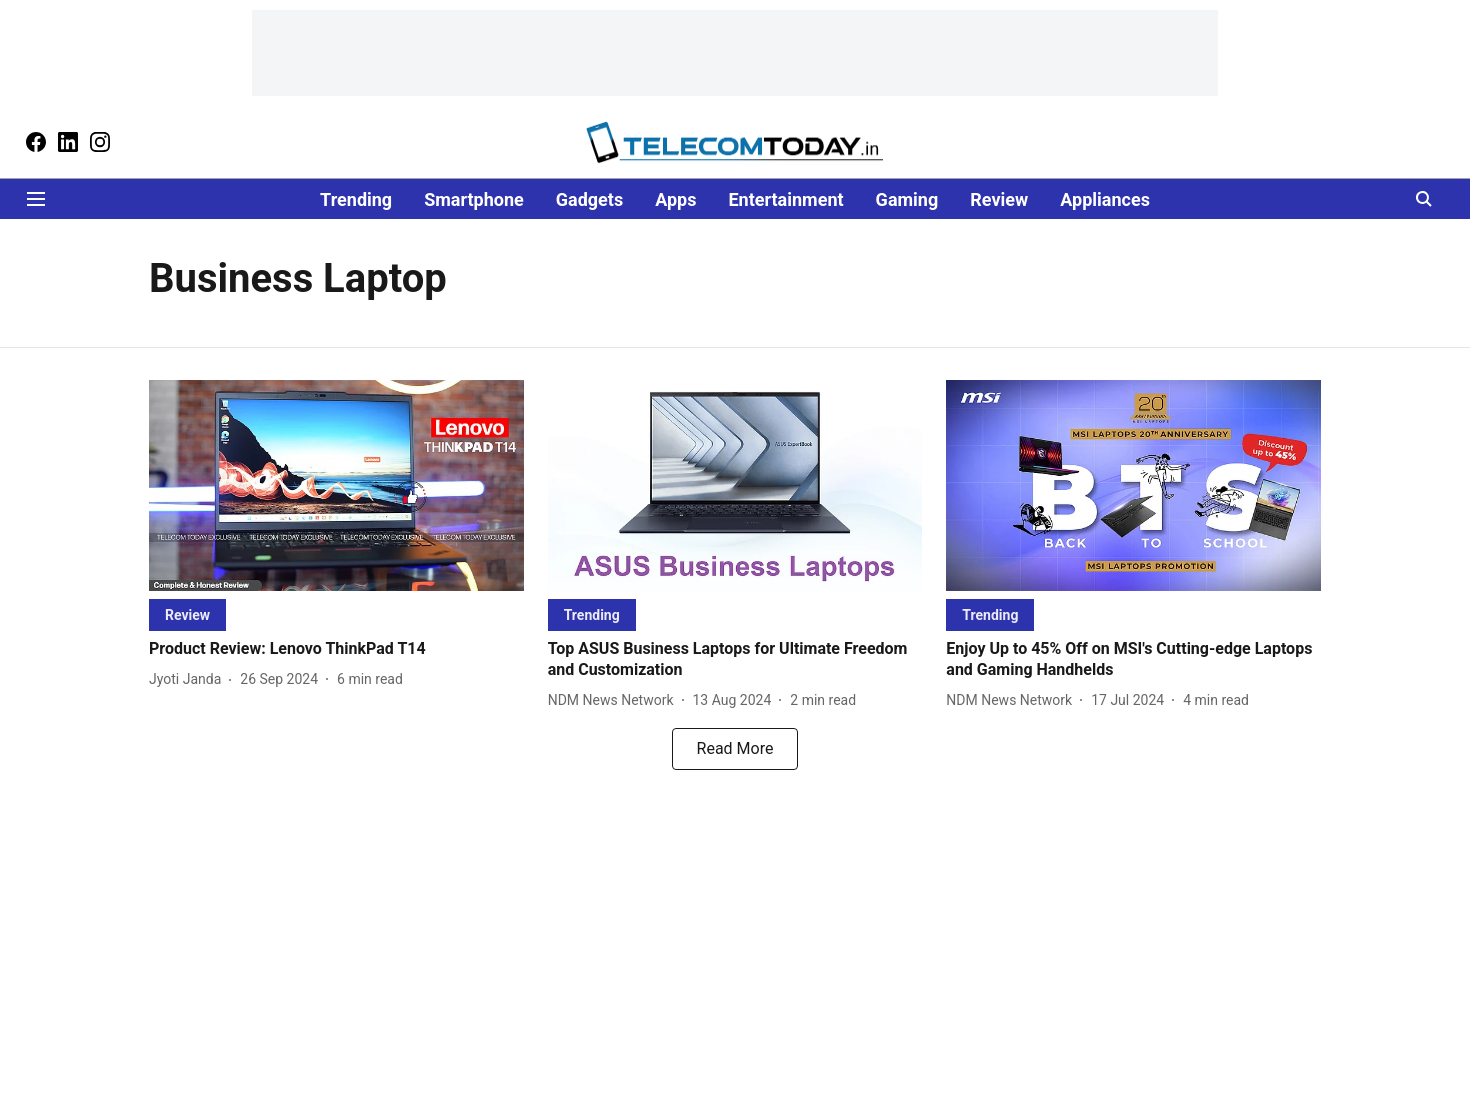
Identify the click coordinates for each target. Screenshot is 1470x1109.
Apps (675, 199)
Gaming (907, 199)
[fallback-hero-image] (336, 485)
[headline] (336, 649)
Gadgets (589, 199)
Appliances (1105, 199)
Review (999, 199)
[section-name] (187, 614)
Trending (356, 199)
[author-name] (189, 679)
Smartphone (474, 199)
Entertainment (785, 199)
